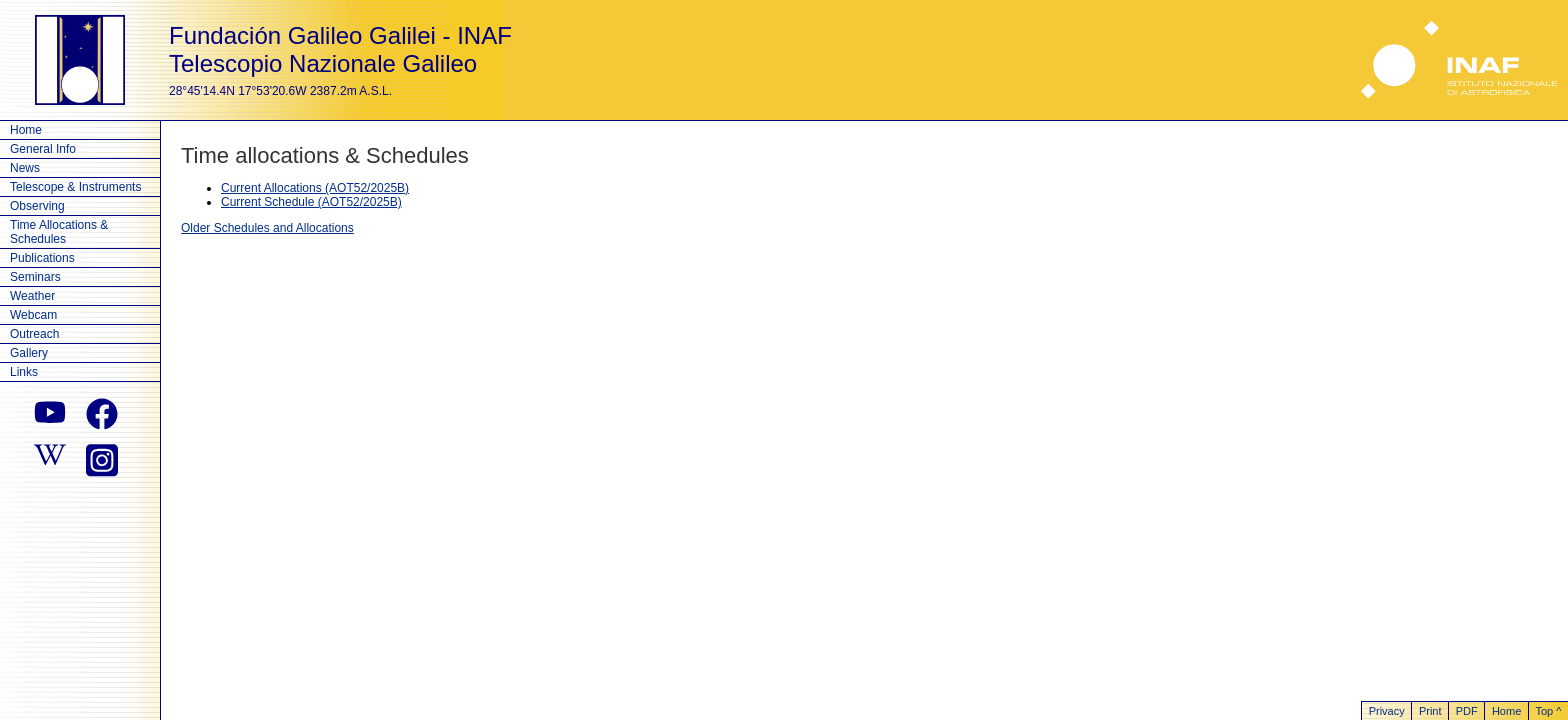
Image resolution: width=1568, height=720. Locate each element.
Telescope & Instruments (75, 187)
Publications (42, 258)
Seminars (35, 277)
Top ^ (1548, 711)
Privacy (1387, 711)
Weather (32, 296)
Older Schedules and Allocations (267, 228)
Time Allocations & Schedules (59, 232)
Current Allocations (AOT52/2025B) (315, 188)
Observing (37, 206)
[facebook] (102, 414)
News (25, 168)
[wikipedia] (50, 458)
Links (24, 372)
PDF (1467, 711)
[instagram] (102, 458)
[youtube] (50, 414)
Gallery (29, 353)
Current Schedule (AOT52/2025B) (311, 202)
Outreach (34, 334)
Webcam (33, 315)
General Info (43, 149)
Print (1430, 711)
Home (26, 130)
